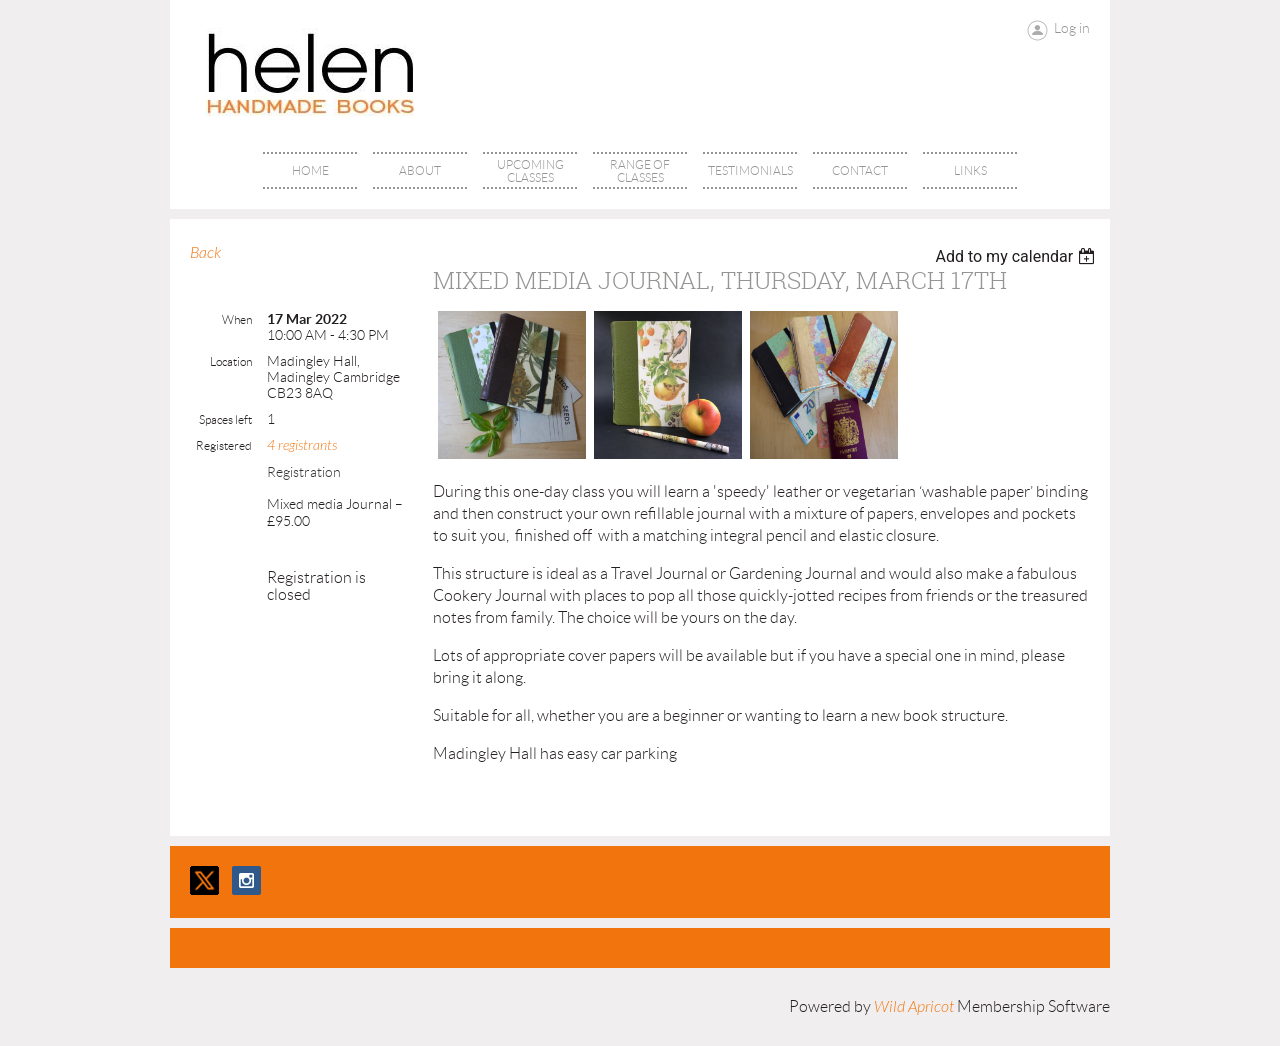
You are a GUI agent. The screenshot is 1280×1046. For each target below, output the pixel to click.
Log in (1072, 28)
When (237, 319)
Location (231, 361)
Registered (224, 445)
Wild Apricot (914, 1007)
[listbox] (1017, 256)
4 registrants (302, 445)
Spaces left (225, 419)
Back (205, 253)
